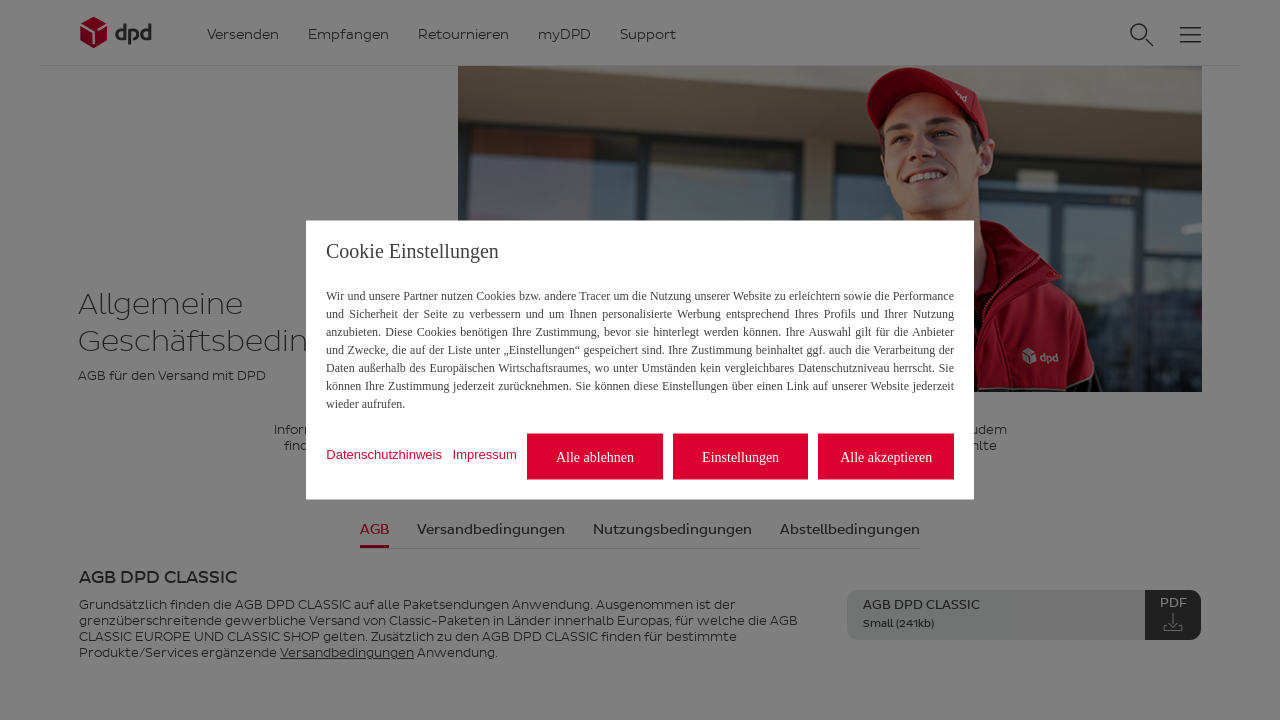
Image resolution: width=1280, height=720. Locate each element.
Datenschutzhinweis (384, 453)
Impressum (485, 453)
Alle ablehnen (595, 456)
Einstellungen (740, 456)
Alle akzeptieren (886, 456)
